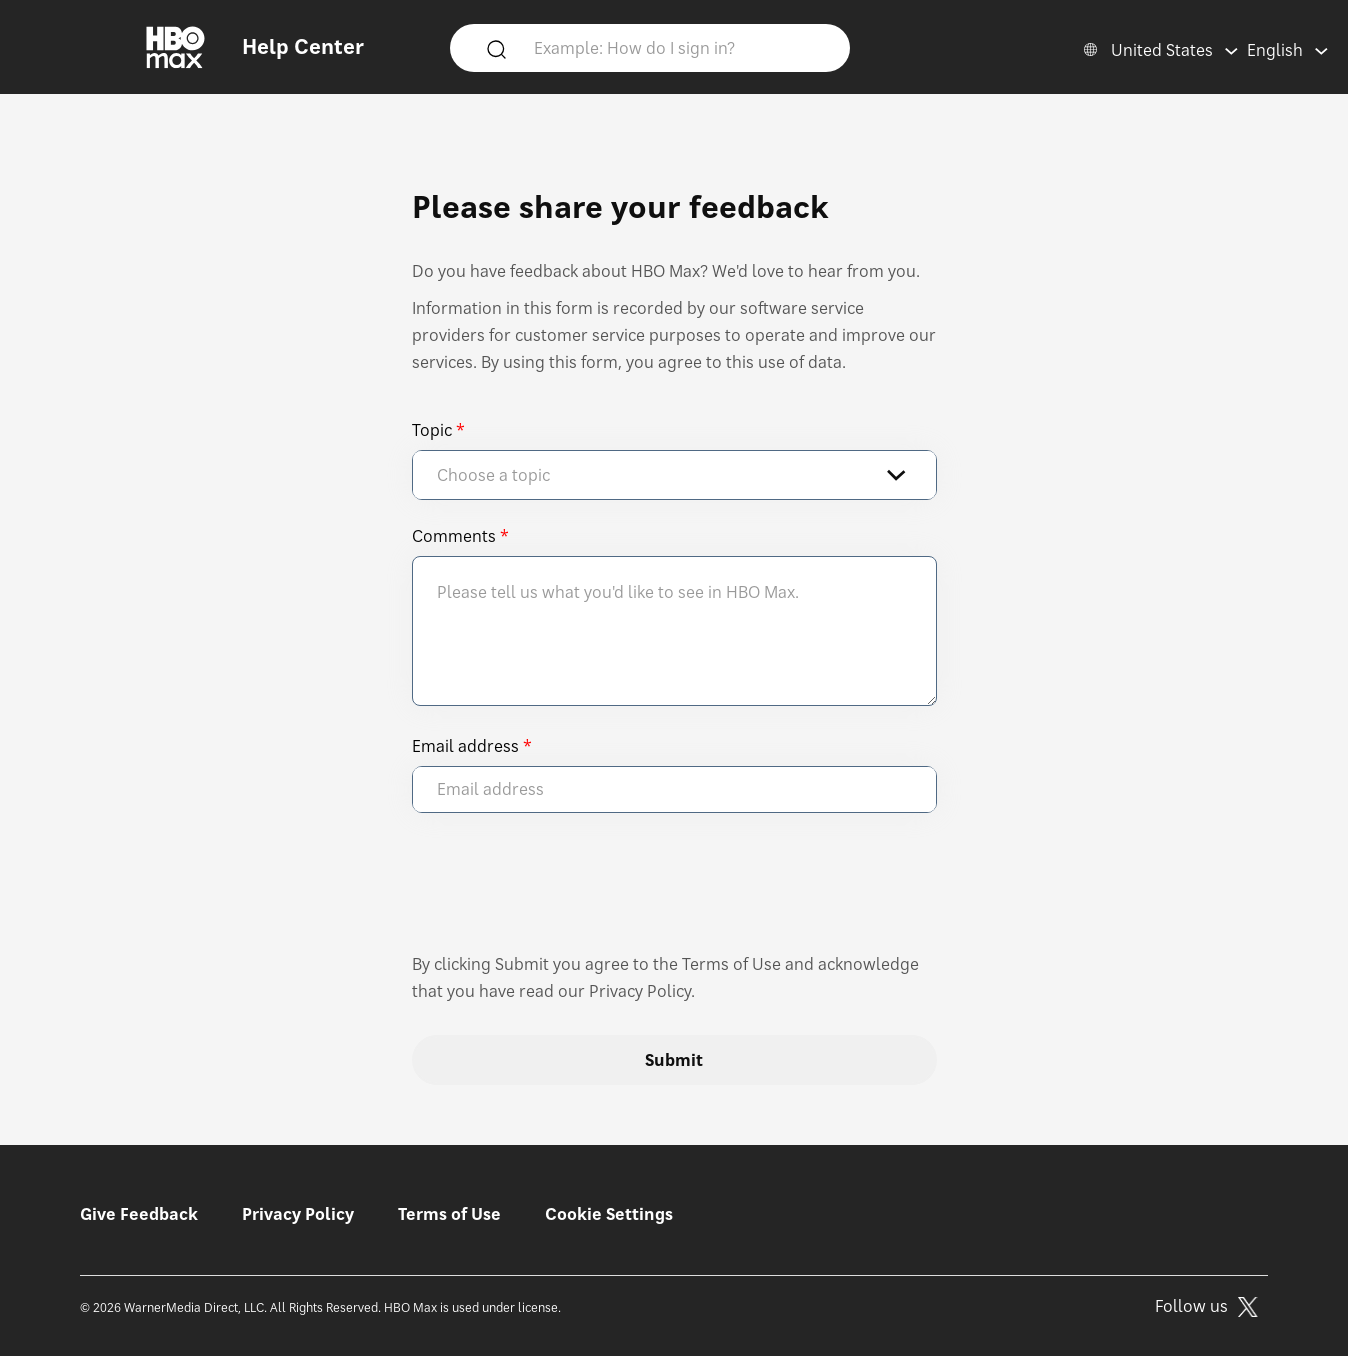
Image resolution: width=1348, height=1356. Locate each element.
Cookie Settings (609, 1214)
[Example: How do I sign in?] (679, 47)
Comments (454, 536)
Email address (465, 746)
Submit (674, 1060)
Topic (432, 430)
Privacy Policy (298, 1214)
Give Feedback (139, 1214)
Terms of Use (449, 1214)
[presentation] (564, 892)
